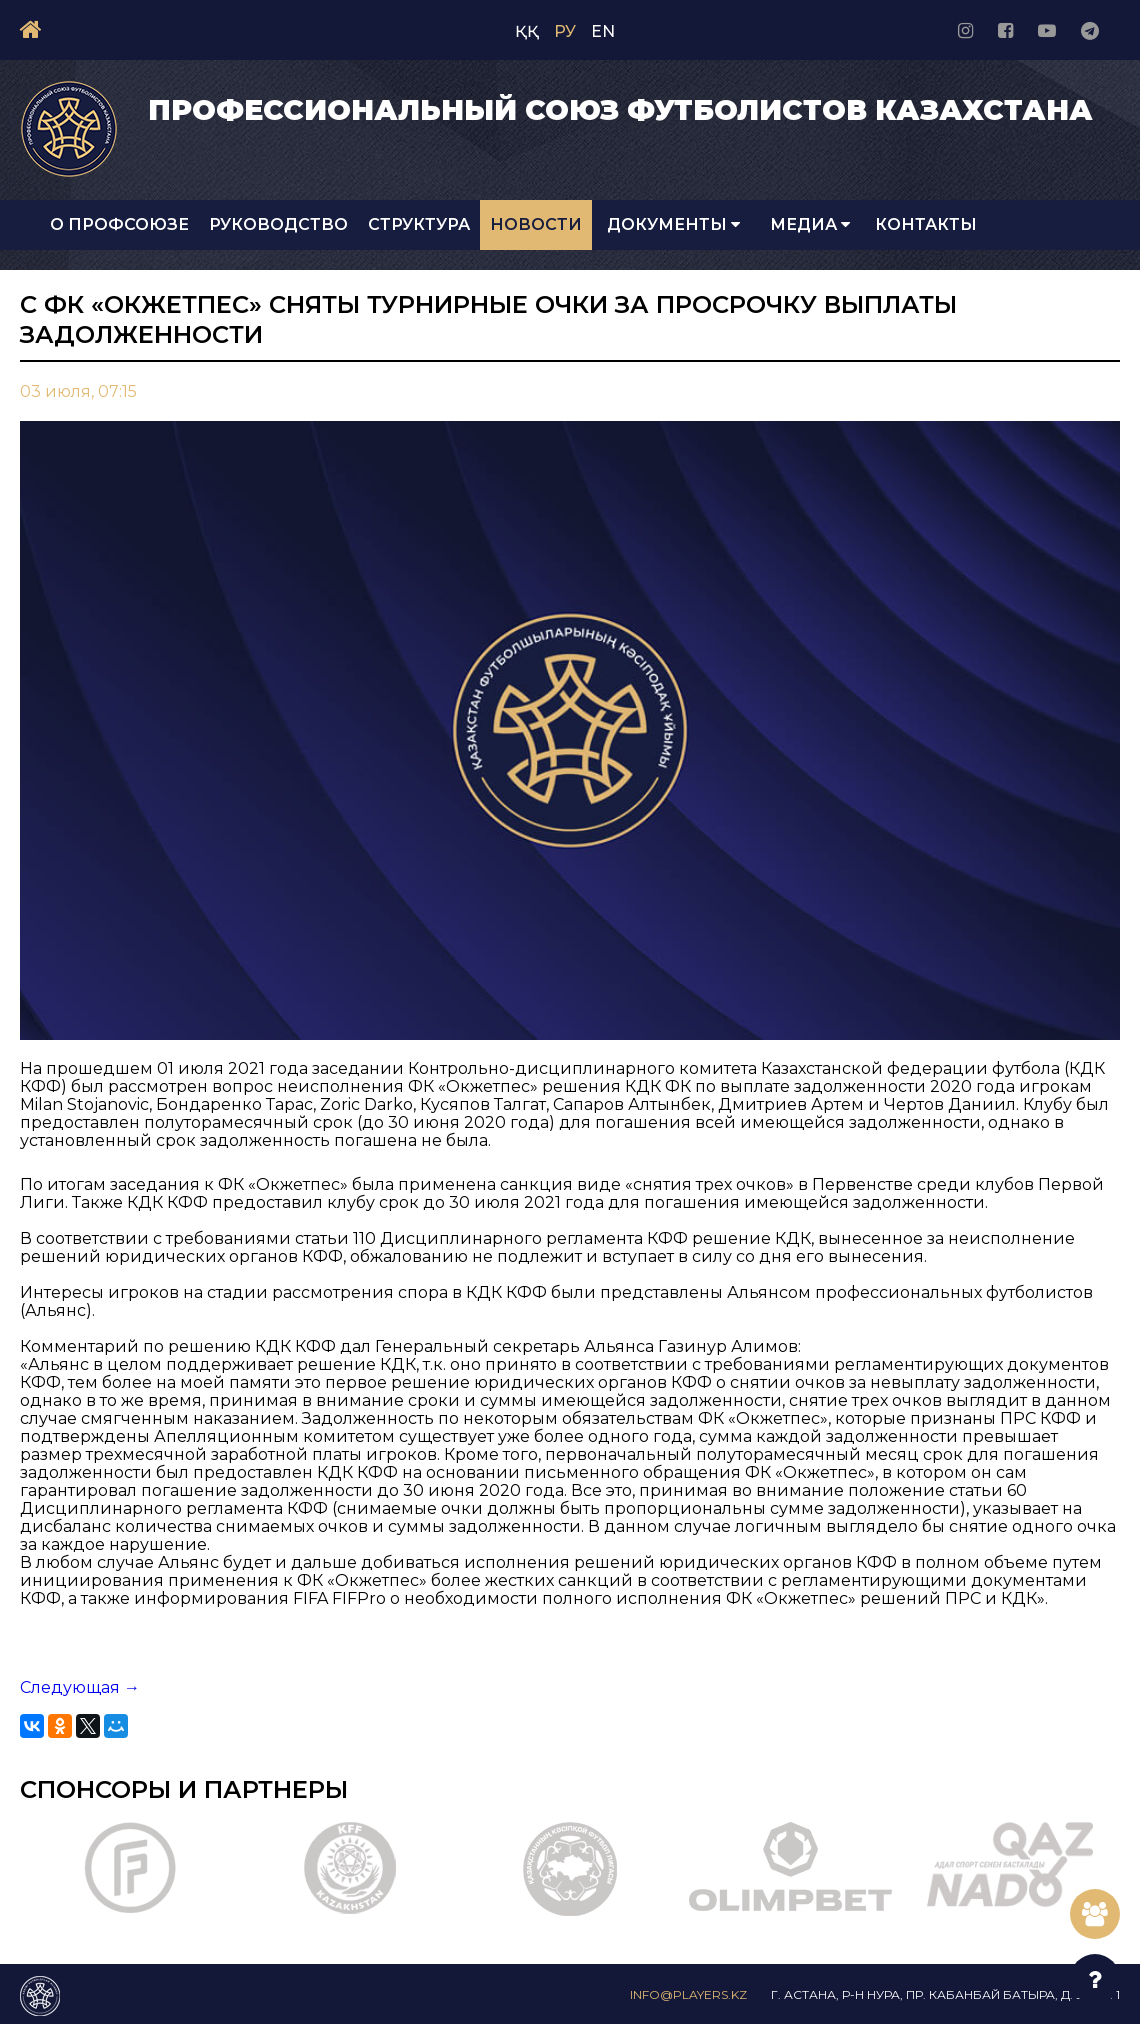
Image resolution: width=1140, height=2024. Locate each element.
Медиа (810, 224)
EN (603, 31)
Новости (536, 224)
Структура (419, 224)
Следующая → (80, 1687)
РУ (565, 31)
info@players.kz (688, 1994)
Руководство (278, 224)
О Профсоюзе (119, 224)
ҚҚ (527, 31)
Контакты (926, 224)
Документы (673, 224)
